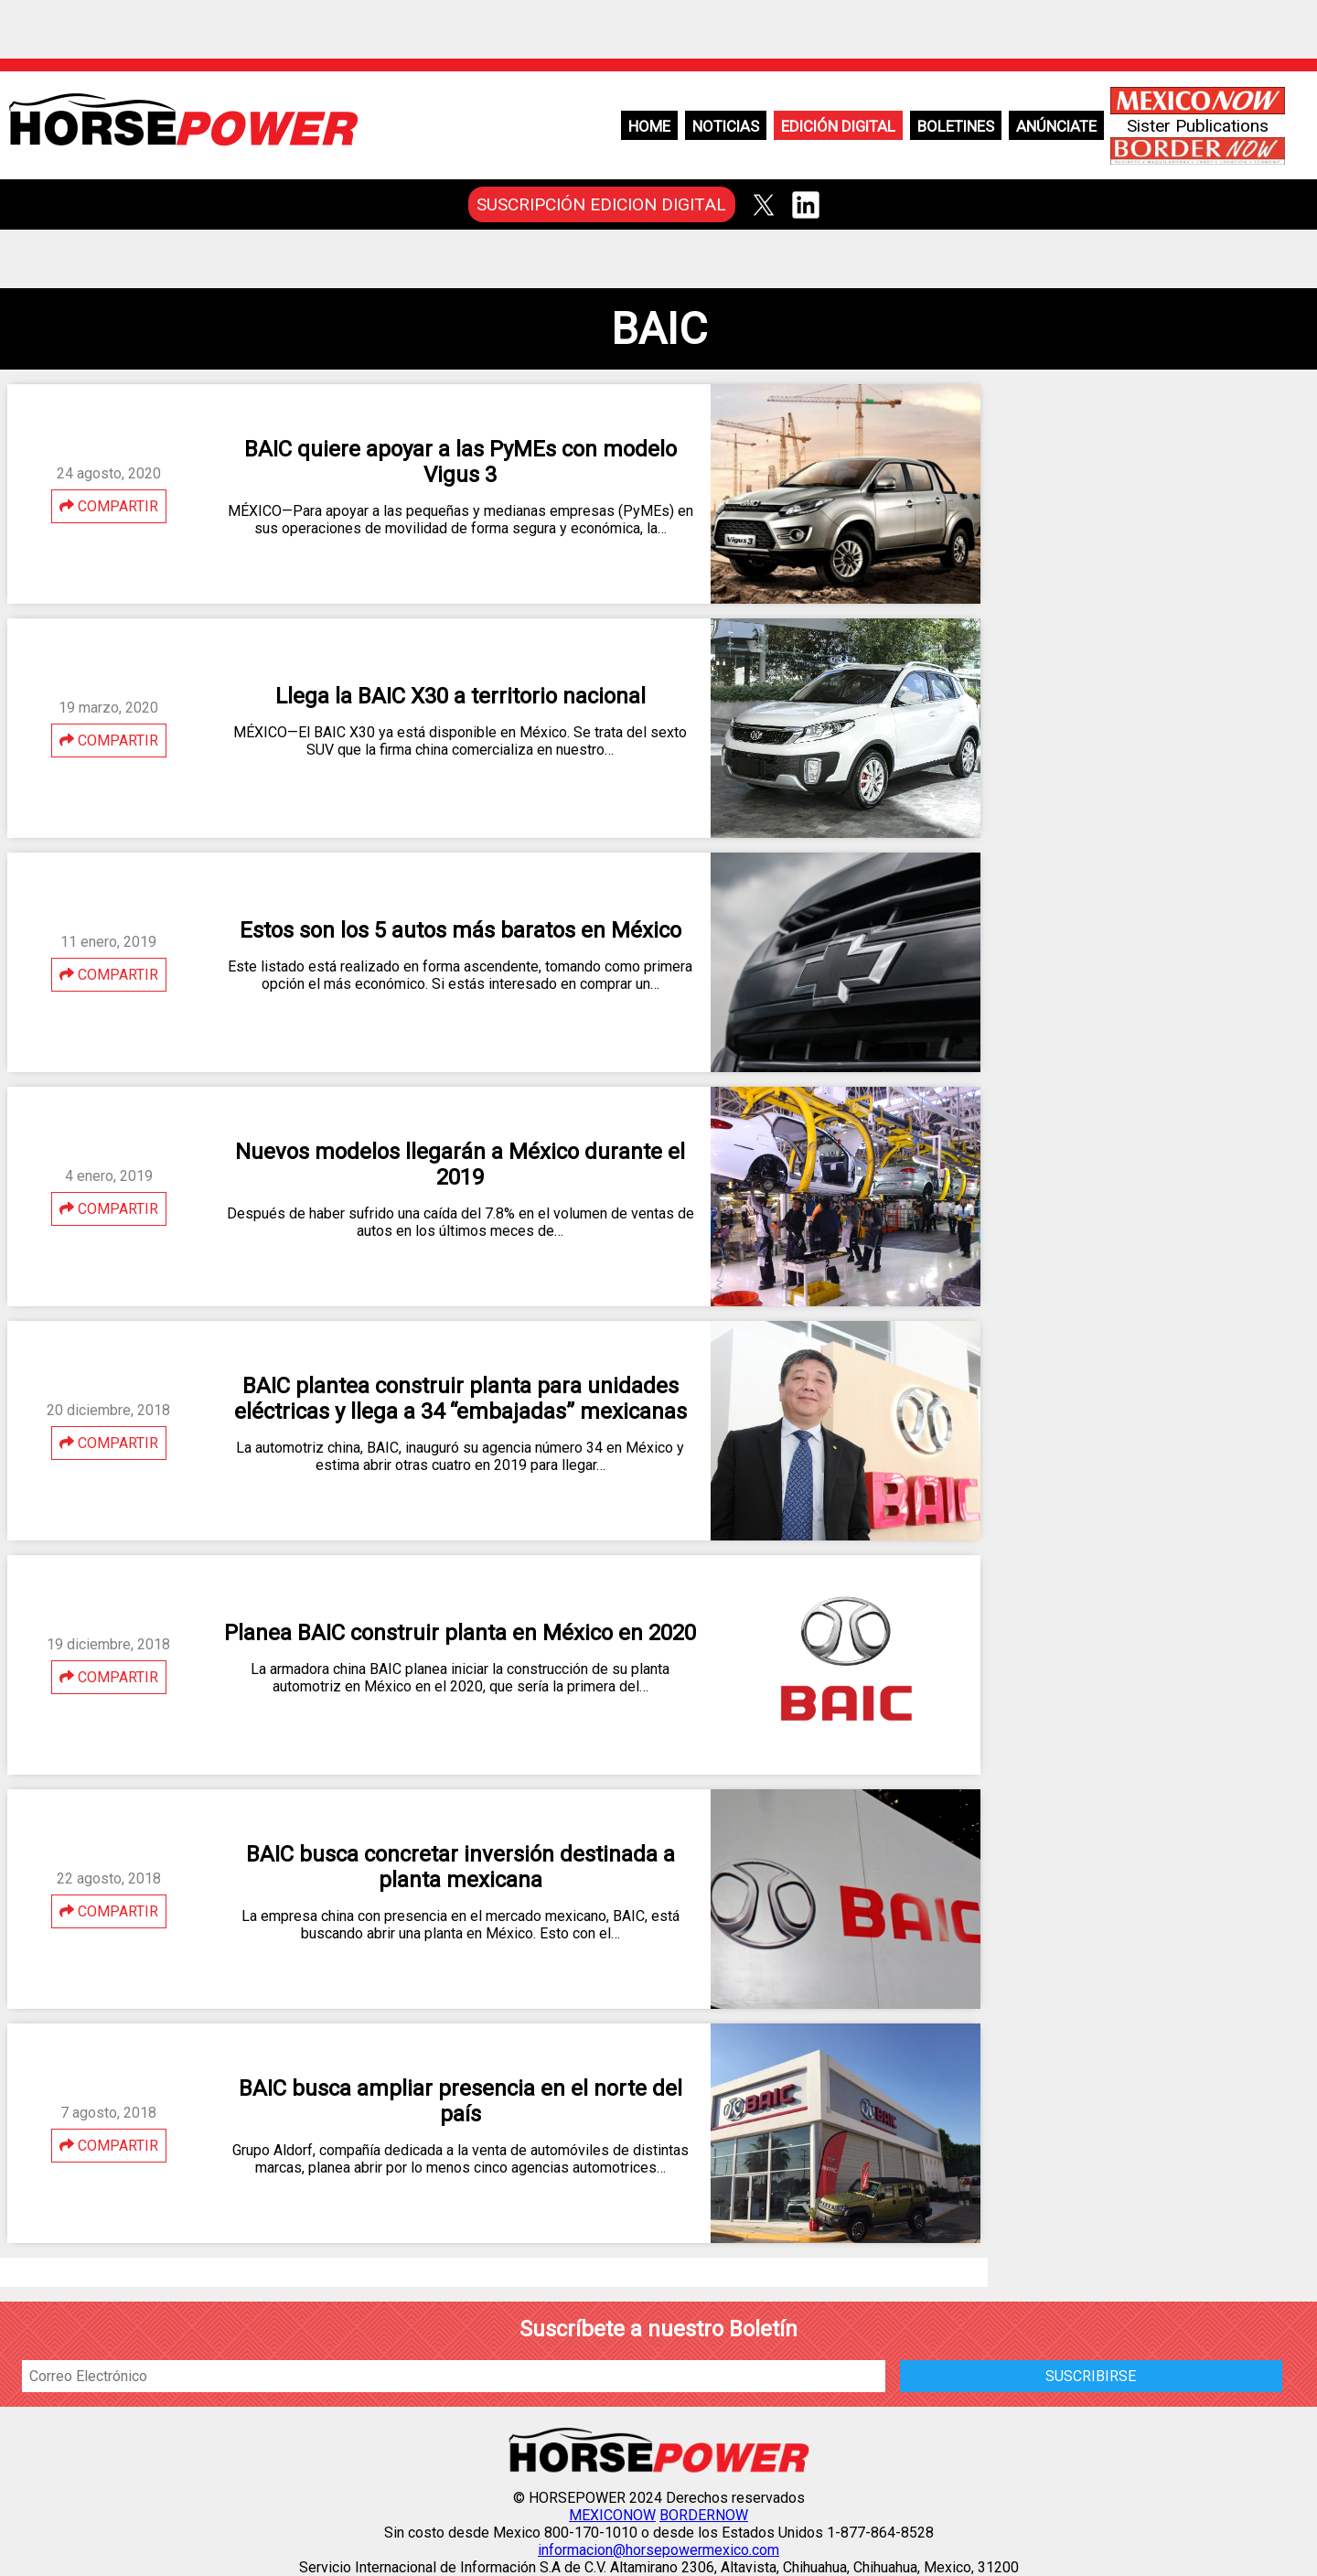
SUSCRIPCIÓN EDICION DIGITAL (601, 204)
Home (649, 126)
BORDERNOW (703, 2515)
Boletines (955, 126)
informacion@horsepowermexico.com (658, 2550)
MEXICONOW (612, 2515)
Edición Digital (838, 126)
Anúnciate (1056, 126)
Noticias (725, 126)
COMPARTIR (108, 506)
